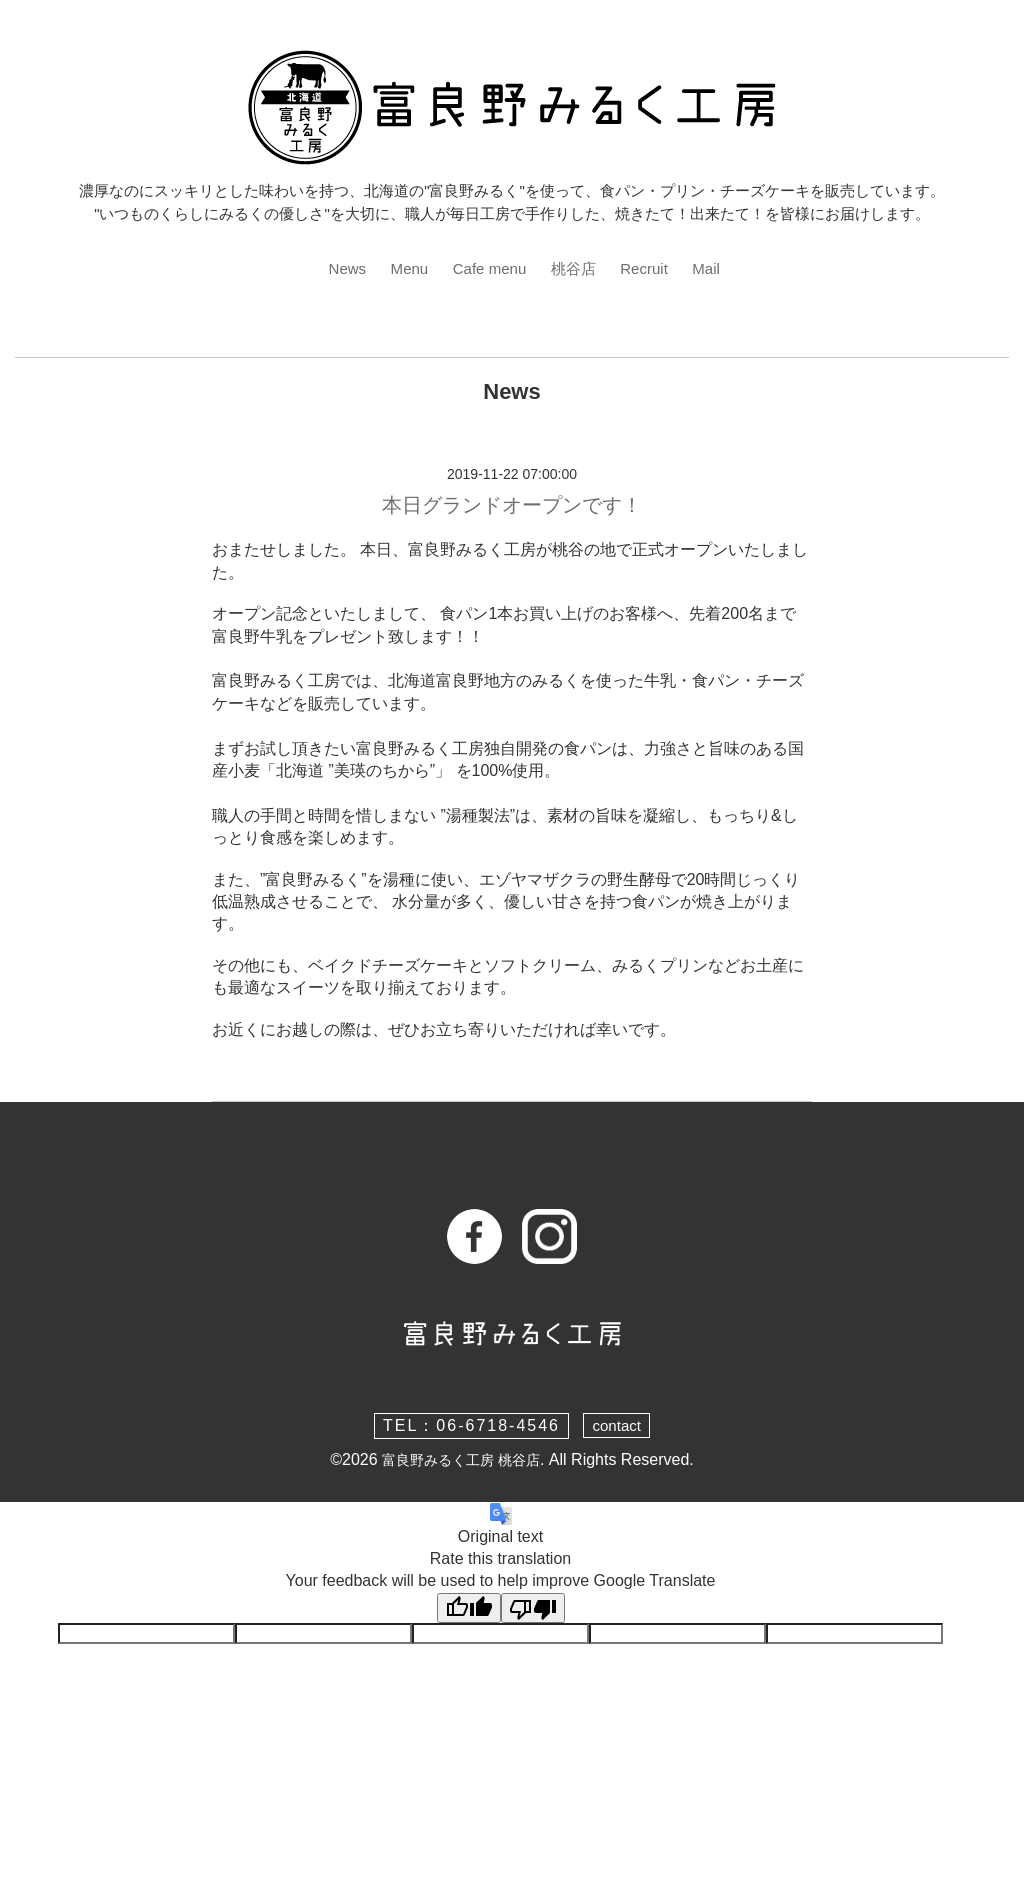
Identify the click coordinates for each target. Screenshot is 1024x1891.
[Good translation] (469, 1609)
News (340, 268)
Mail (713, 268)
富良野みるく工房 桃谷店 (461, 1461)
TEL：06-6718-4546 (469, 1427)
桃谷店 (576, 268)
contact (617, 1427)
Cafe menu (488, 268)
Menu (404, 268)
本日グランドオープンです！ (512, 507)
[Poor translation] (533, 1609)
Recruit (649, 268)
